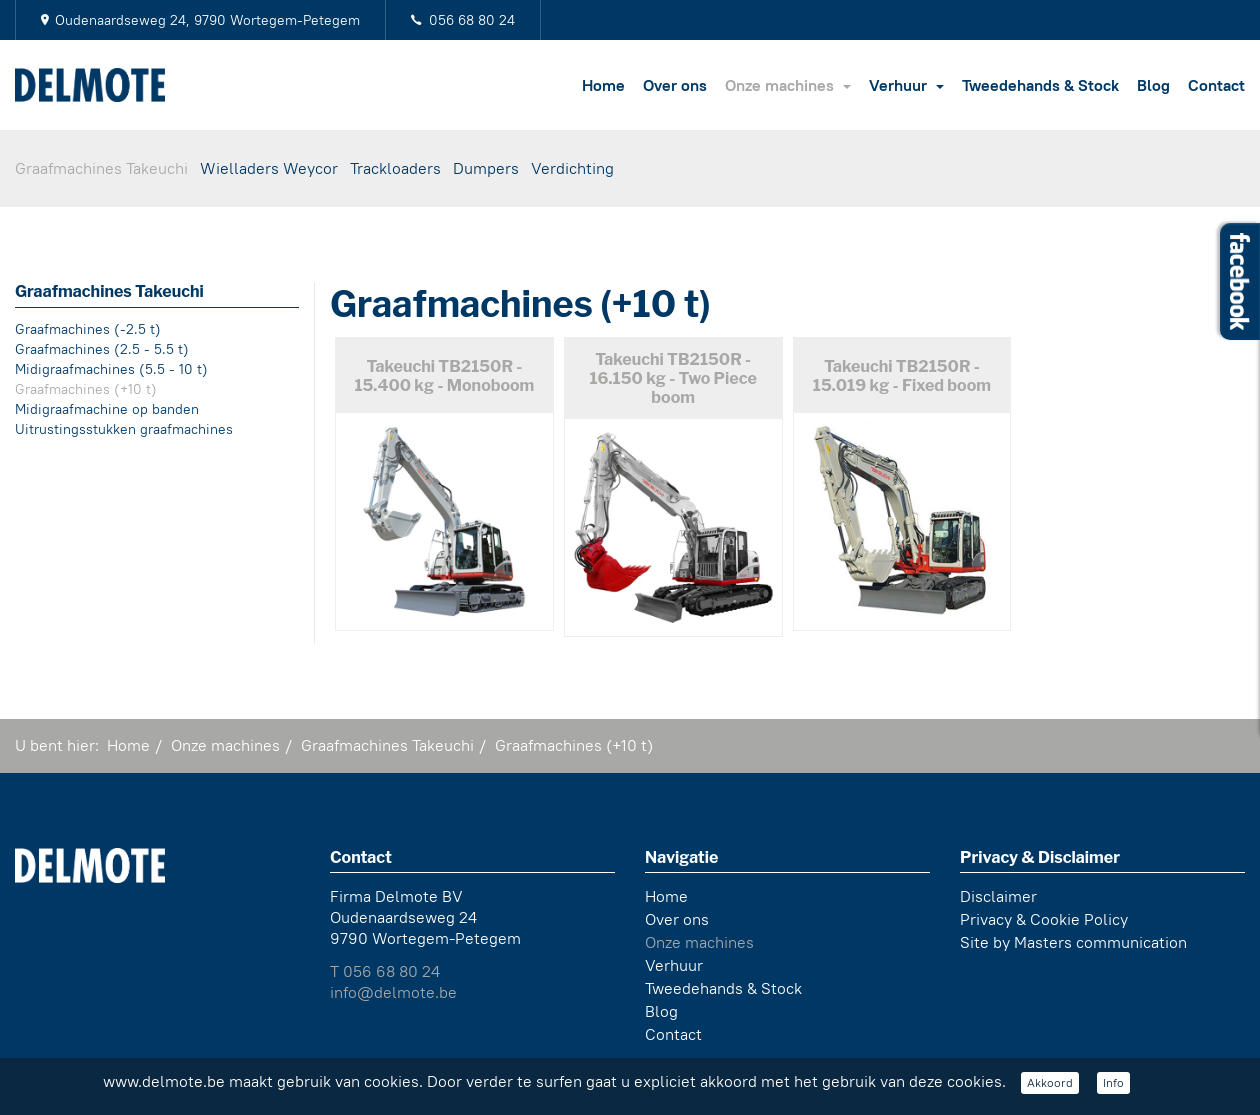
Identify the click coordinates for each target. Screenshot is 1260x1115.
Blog (1153, 85)
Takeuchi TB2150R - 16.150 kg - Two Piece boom (672, 378)
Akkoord (1050, 1082)
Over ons (675, 85)
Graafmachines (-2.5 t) (88, 329)
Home (603, 85)
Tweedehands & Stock (1040, 85)
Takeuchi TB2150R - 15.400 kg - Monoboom (444, 376)
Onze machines (788, 85)
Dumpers (486, 168)
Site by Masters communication (1073, 939)
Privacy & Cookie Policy (1044, 916)
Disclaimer (998, 893)
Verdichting (572, 168)
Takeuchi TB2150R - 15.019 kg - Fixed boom (902, 376)
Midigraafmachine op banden (107, 409)
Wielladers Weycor (269, 168)
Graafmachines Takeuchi (101, 168)
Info (1113, 1082)
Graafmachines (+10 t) (86, 389)
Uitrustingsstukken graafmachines (124, 429)
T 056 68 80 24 (385, 968)
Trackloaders (395, 168)
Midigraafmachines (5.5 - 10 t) (111, 369)
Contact (1216, 85)
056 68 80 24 (472, 20)
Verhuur (906, 85)
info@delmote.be (393, 989)
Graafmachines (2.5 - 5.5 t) (102, 349)
